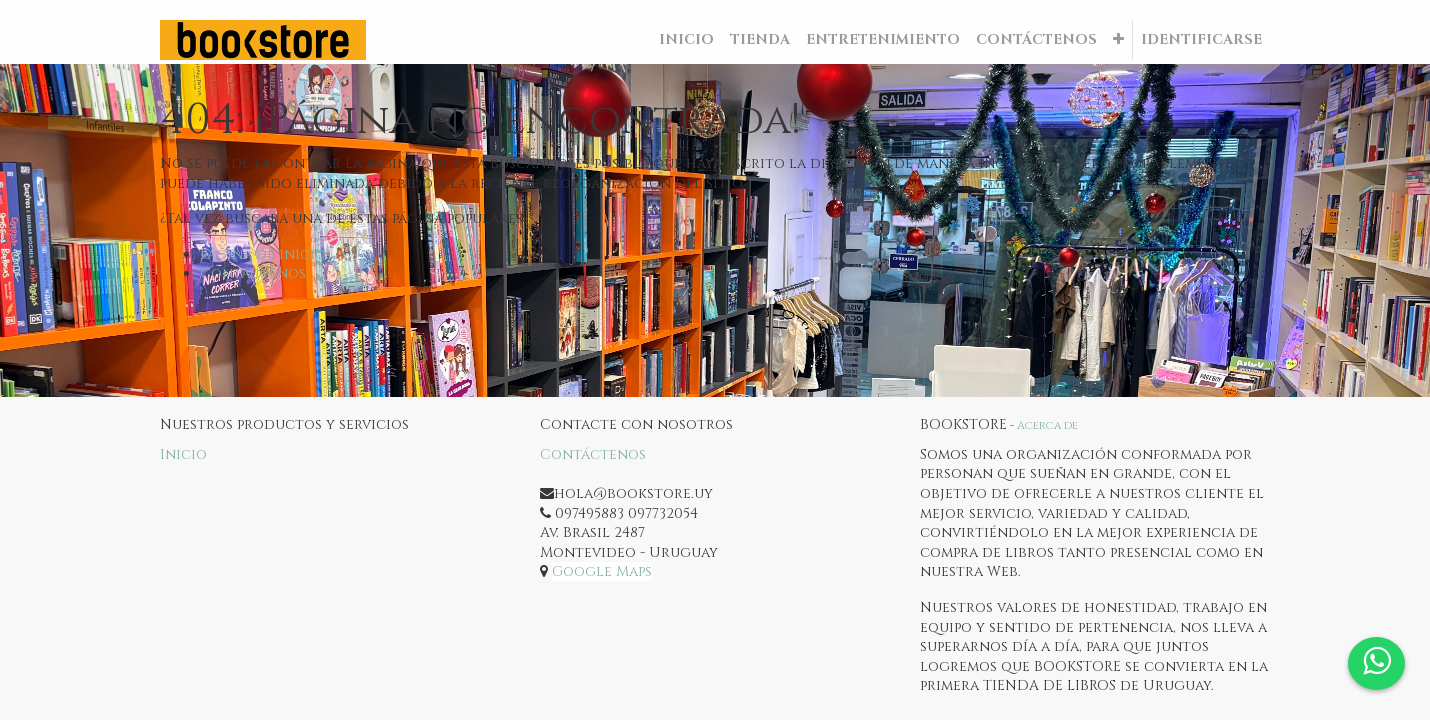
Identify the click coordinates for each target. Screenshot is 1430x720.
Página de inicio (263, 254)
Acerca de (1047, 425)
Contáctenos (253, 273)
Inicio (183, 454)
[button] (1118, 40)
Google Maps (602, 571)
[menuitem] (686, 40)
